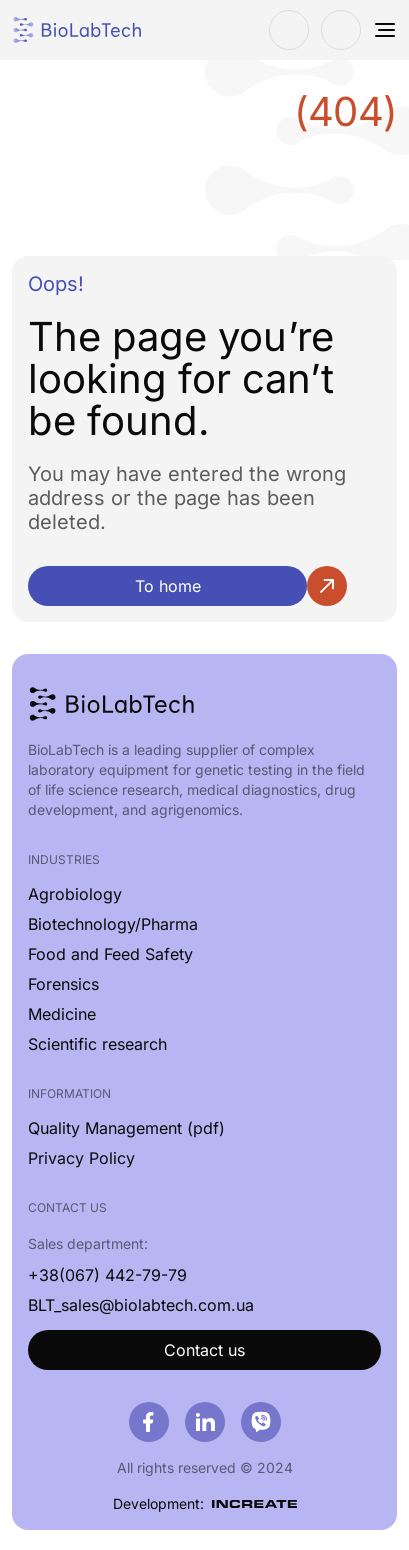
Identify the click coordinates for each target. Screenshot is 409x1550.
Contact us (204, 1350)
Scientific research (97, 1044)
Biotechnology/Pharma (113, 924)
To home (168, 586)
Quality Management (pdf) (126, 1128)
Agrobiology (75, 894)
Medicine (62, 1014)
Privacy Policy (81, 1158)
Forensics (63, 984)
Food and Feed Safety (110, 954)
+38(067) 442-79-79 (107, 1275)
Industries (64, 859)
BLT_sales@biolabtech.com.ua (141, 1305)
